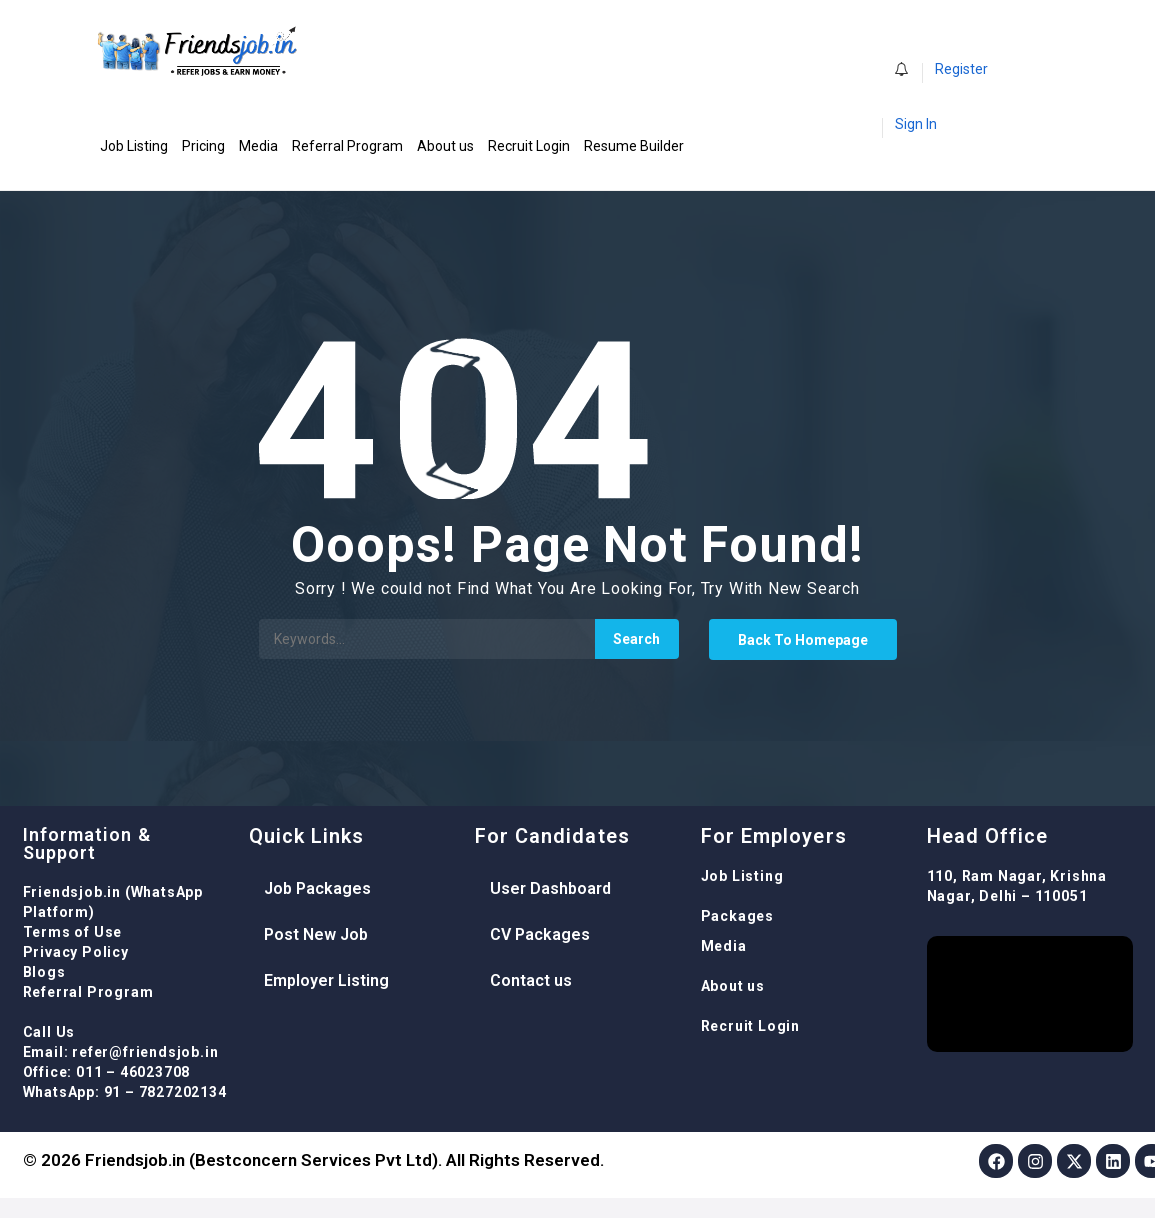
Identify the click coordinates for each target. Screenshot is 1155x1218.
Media (258, 146)
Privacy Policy (76, 952)
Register (961, 69)
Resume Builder (634, 146)
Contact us (531, 980)
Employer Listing (326, 980)
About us (445, 146)
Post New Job (316, 934)
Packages (737, 916)
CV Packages (540, 934)
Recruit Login (529, 146)
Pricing (203, 146)
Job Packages (317, 888)
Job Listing (134, 146)
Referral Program (347, 146)
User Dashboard (550, 888)
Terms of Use (73, 932)
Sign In (916, 124)
